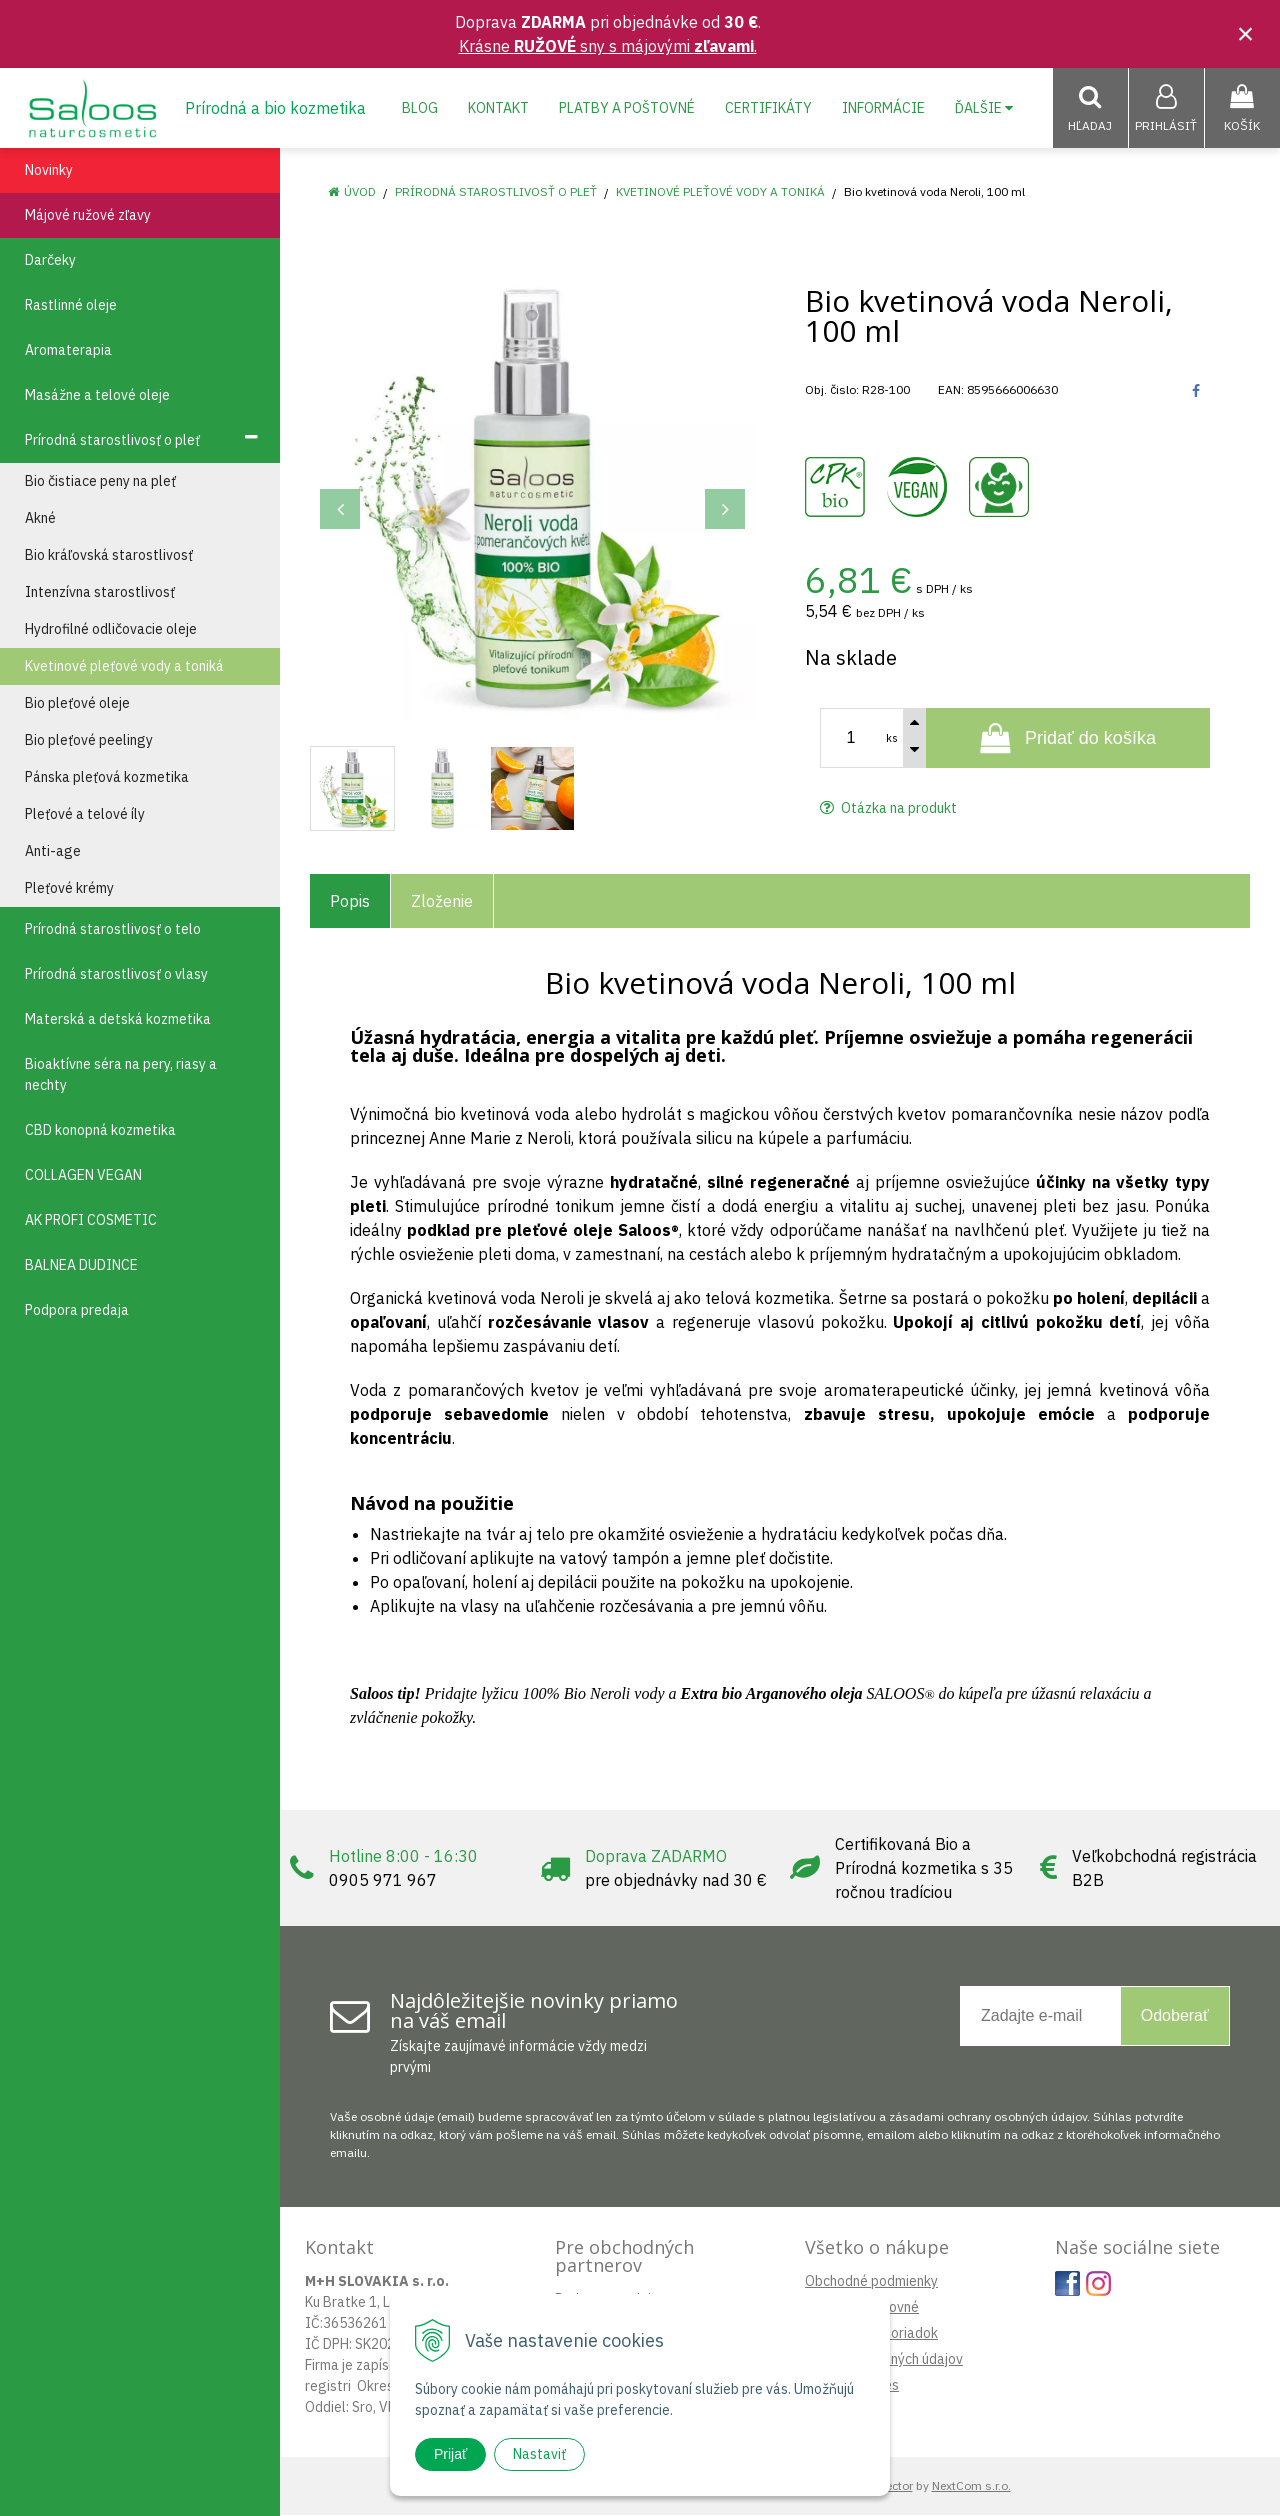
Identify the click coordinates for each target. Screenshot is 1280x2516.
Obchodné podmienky (871, 2282)
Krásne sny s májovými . (608, 46)
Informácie (883, 108)
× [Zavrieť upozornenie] (1246, 33)
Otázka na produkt (888, 809)
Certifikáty (768, 108)
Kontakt (498, 108)
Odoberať (1175, 2016)
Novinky (49, 171)
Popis (350, 902)
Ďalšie (984, 108)
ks (892, 739)
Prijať (450, 2454)
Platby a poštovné (627, 108)
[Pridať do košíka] (1068, 739)
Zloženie (442, 902)
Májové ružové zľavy (88, 216)
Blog (420, 108)
